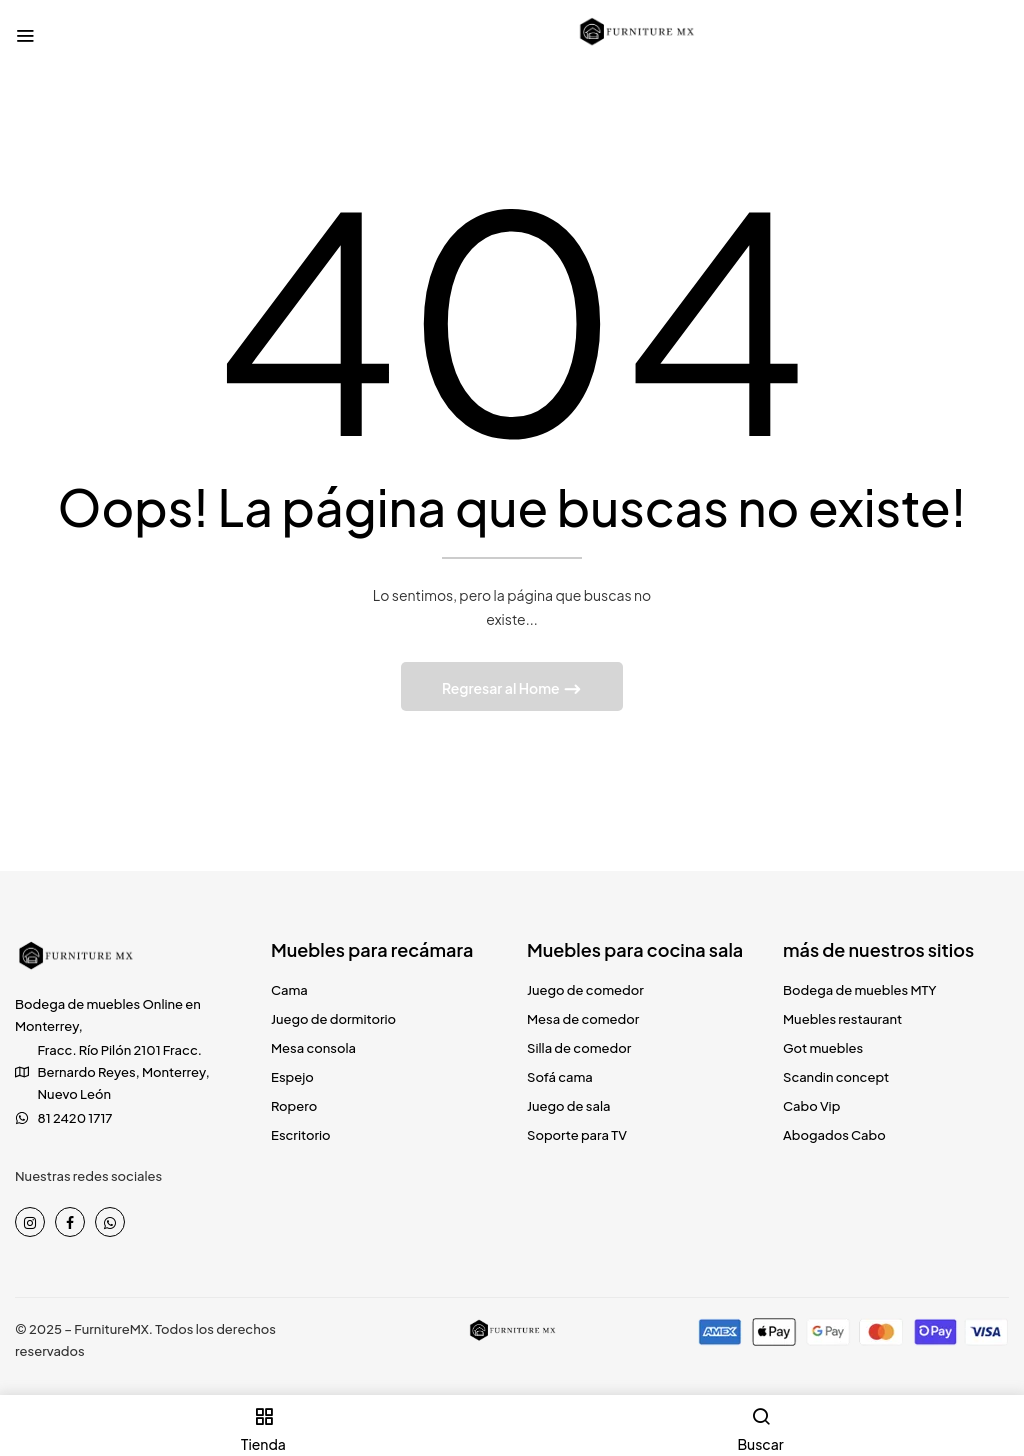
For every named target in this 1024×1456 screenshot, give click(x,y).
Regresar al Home (502, 688)
